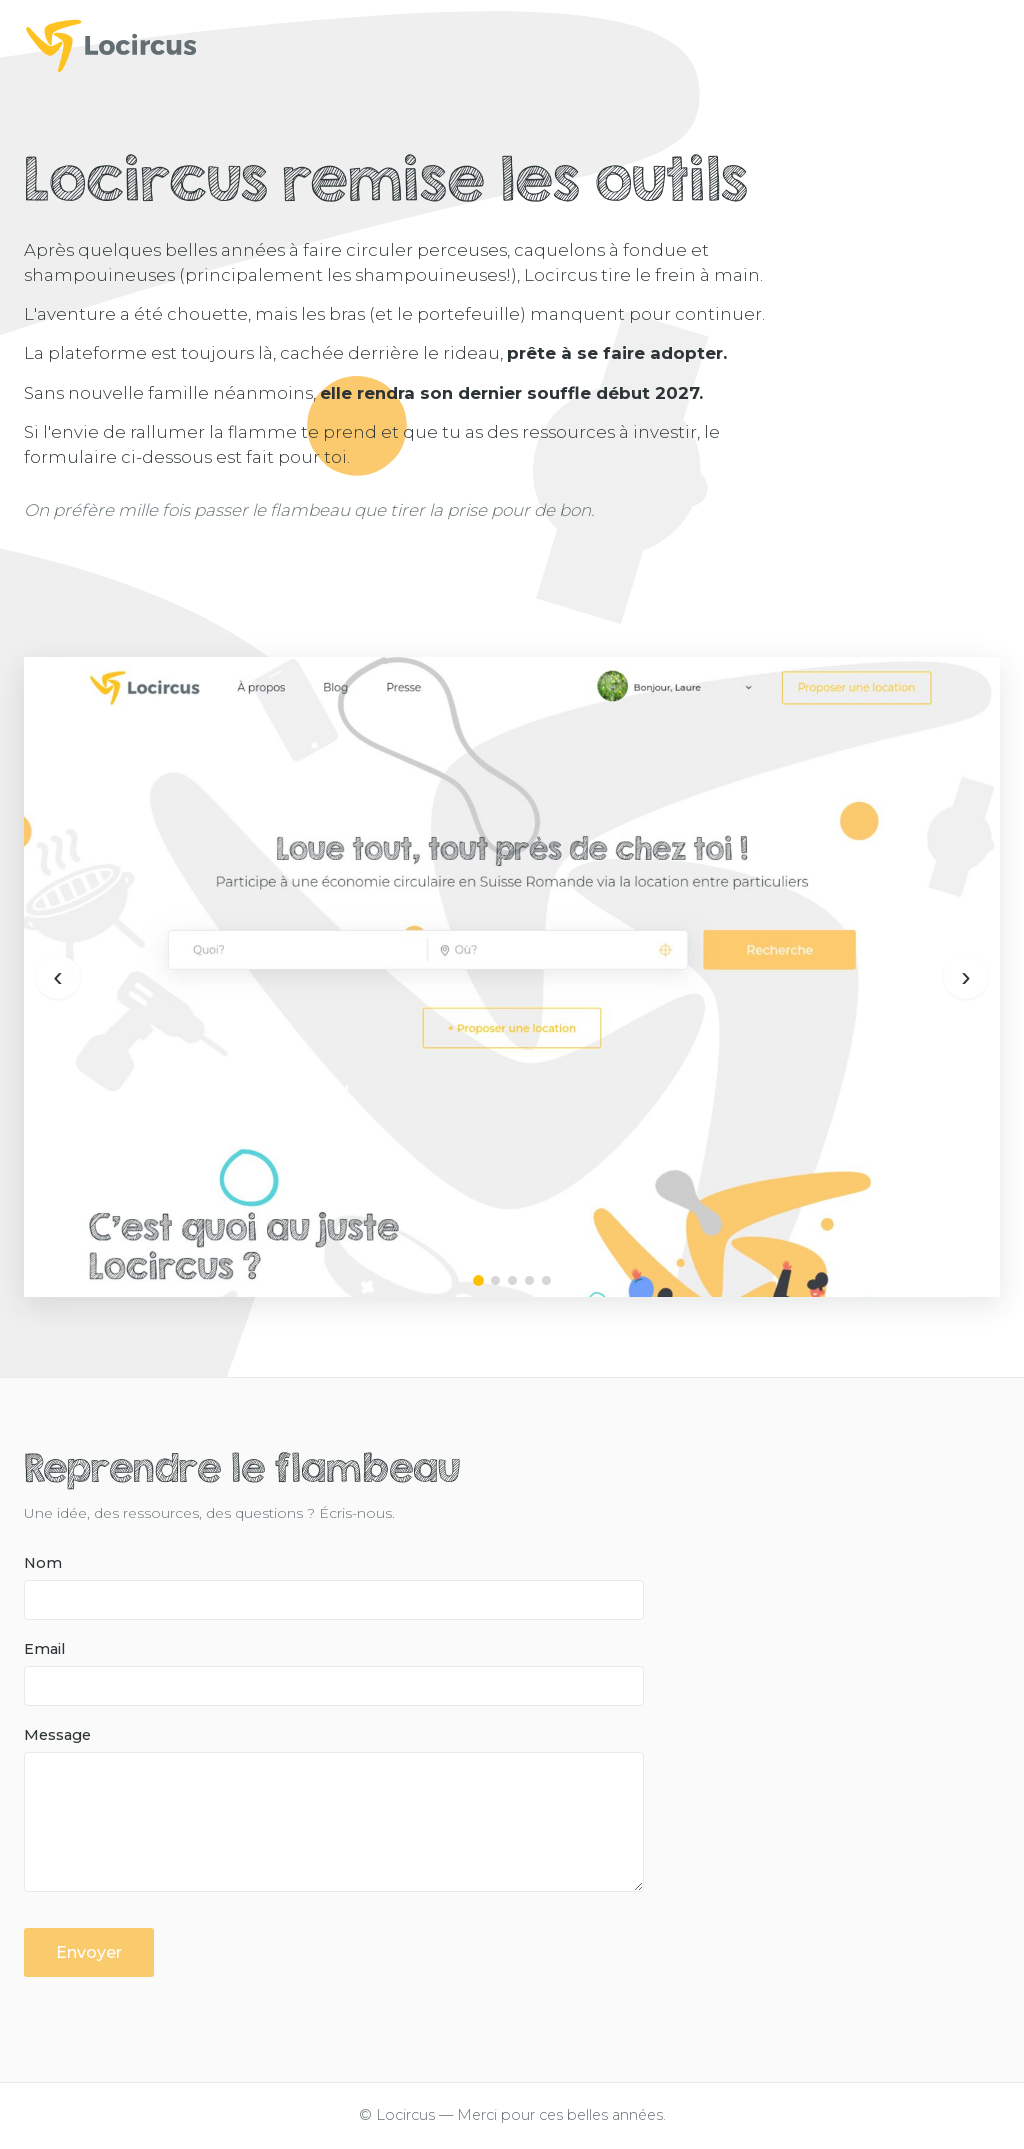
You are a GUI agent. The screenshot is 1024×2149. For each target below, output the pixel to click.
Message (57, 1735)
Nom (43, 1563)
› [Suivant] (965, 976)
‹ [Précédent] (57, 976)
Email (44, 1649)
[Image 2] (495, 1280)
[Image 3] (512, 1280)
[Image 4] (529, 1280)
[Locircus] (512, 45)
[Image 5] (546, 1280)
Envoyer (89, 1952)
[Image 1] (478, 1280)
